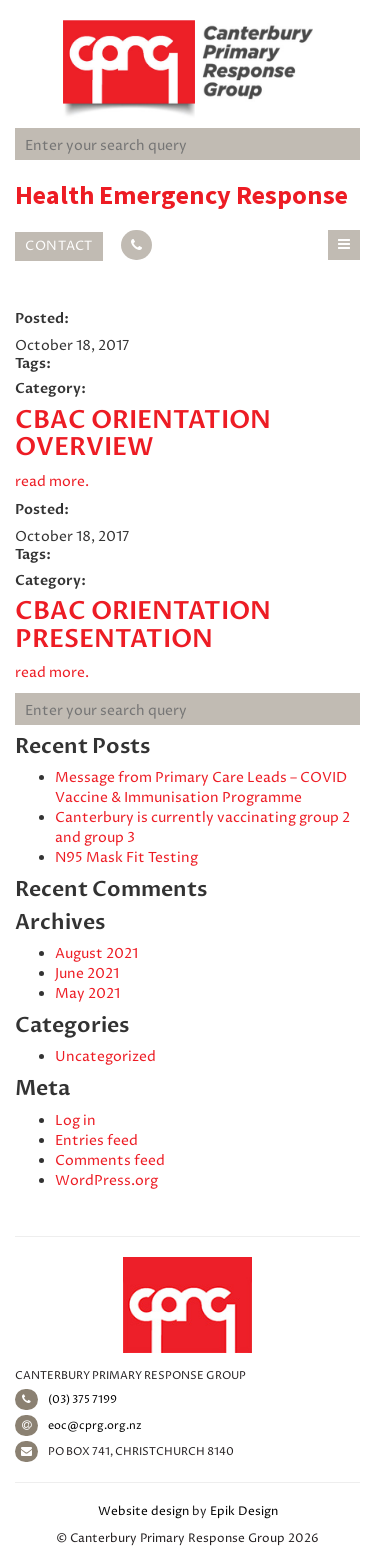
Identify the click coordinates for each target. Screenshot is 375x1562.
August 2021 (96, 953)
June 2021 (87, 973)
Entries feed (96, 1140)
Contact (59, 246)
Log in (75, 1120)
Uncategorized (105, 1056)
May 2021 (87, 993)
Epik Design (244, 1511)
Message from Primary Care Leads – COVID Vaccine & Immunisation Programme (201, 787)
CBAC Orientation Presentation (143, 625)
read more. (52, 481)
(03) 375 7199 (66, 1399)
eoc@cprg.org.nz (78, 1425)
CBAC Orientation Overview (143, 434)
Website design (143, 1511)
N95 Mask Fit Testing (126, 857)
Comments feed (110, 1160)
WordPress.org (106, 1180)
